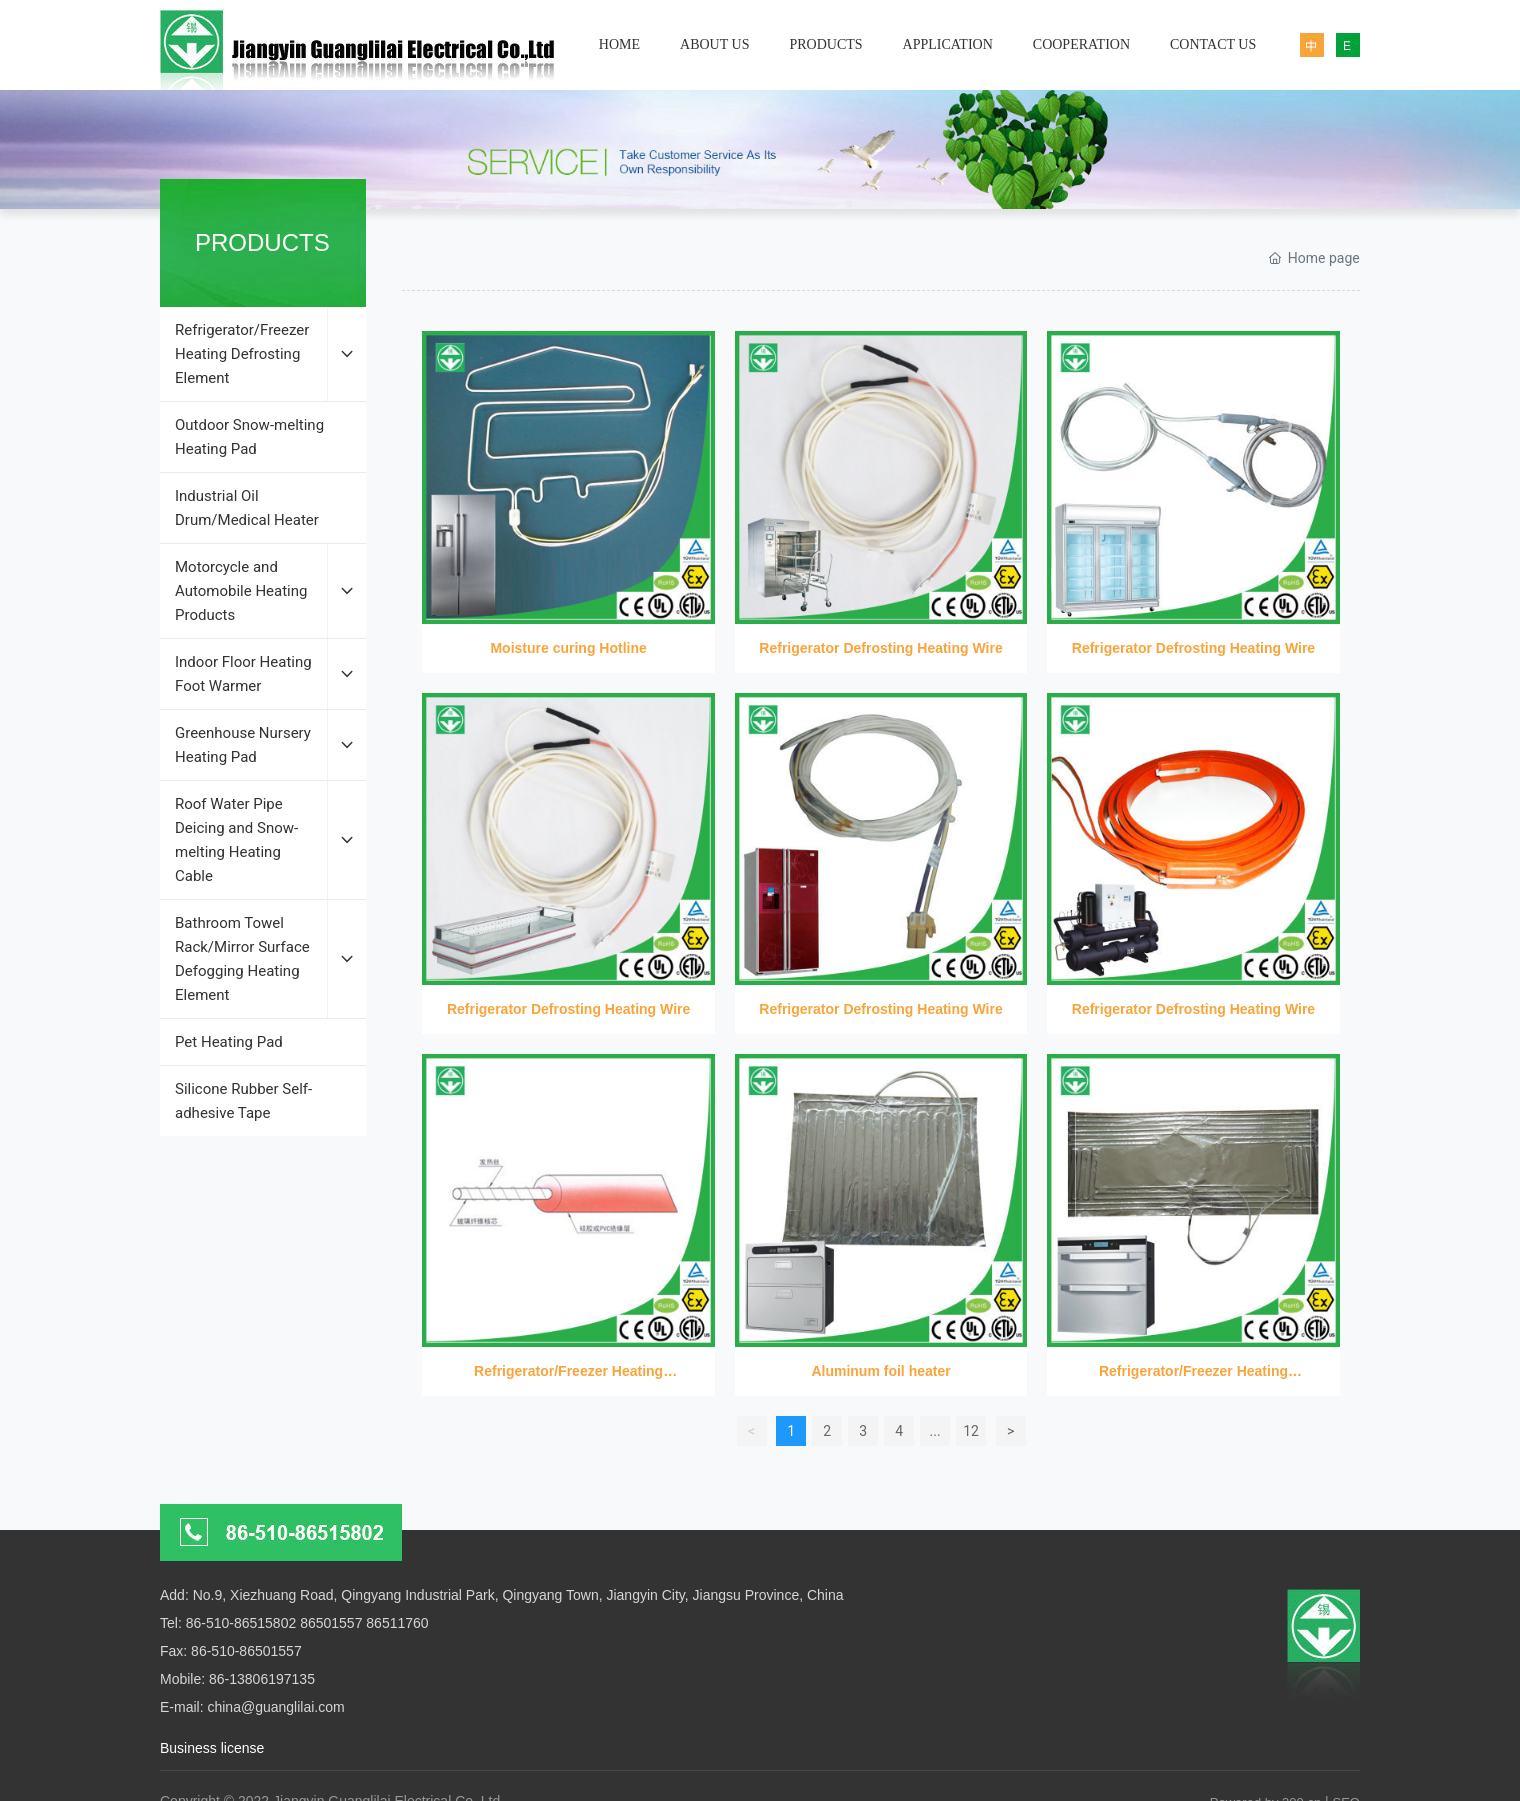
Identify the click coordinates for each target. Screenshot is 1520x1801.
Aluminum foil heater (880, 1371)
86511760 (397, 1623)
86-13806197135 (262, 1679)
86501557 (331, 1623)
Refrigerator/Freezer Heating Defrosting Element (568, 1188)
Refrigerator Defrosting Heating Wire (880, 648)
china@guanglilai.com (275, 1707)
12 (971, 1431)
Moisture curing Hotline (568, 648)
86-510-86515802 (241, 1623)
